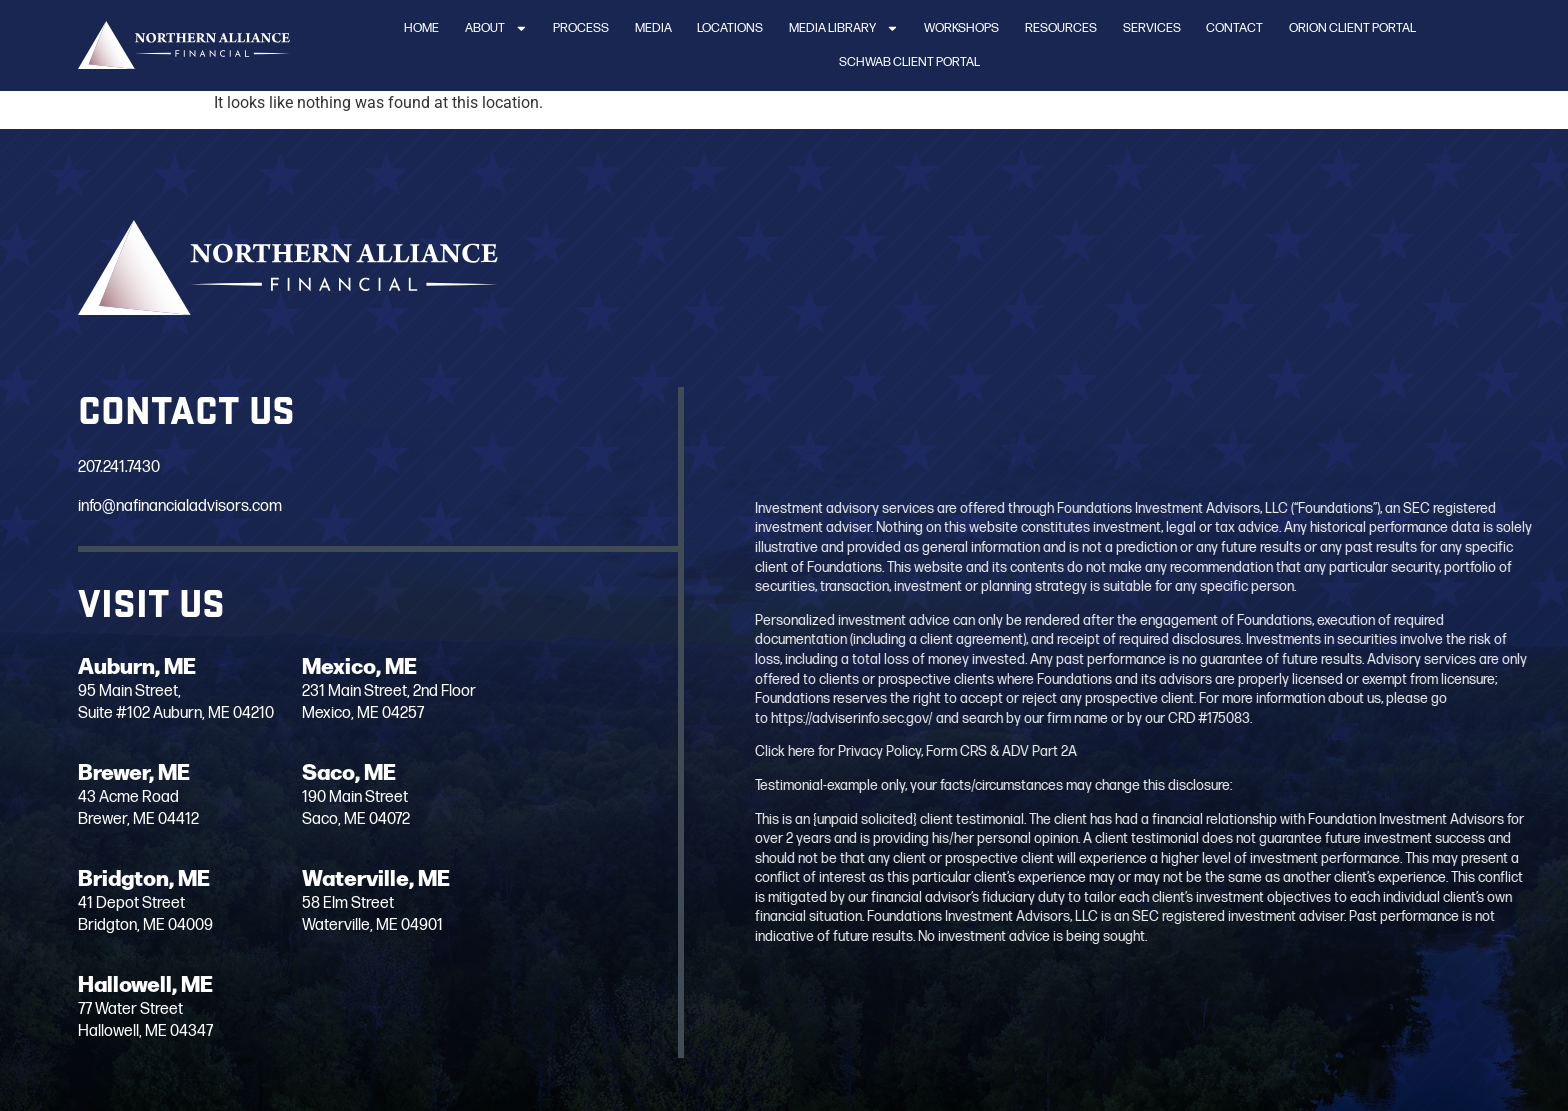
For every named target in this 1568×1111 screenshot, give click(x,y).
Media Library (844, 28)
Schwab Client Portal (909, 62)
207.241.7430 (105, 467)
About (496, 28)
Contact (1234, 28)
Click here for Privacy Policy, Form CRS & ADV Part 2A (1305, 751)
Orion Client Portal (1352, 28)
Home (421, 28)
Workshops (961, 28)
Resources (1061, 28)
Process (581, 28)
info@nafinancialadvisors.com (166, 506)
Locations (730, 28)
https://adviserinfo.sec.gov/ (1241, 718)
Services (1152, 28)
